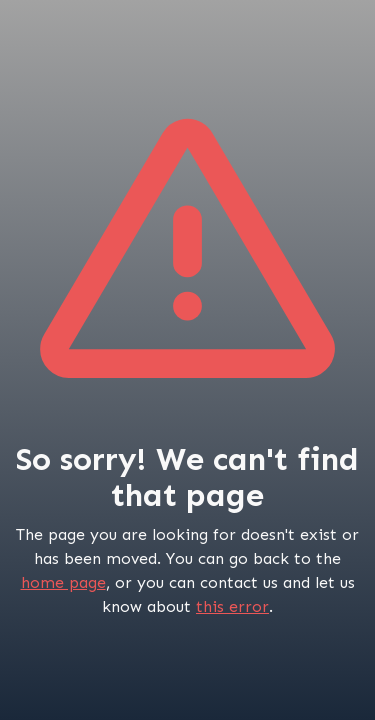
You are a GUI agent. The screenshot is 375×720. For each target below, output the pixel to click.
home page (63, 582)
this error (232, 606)
